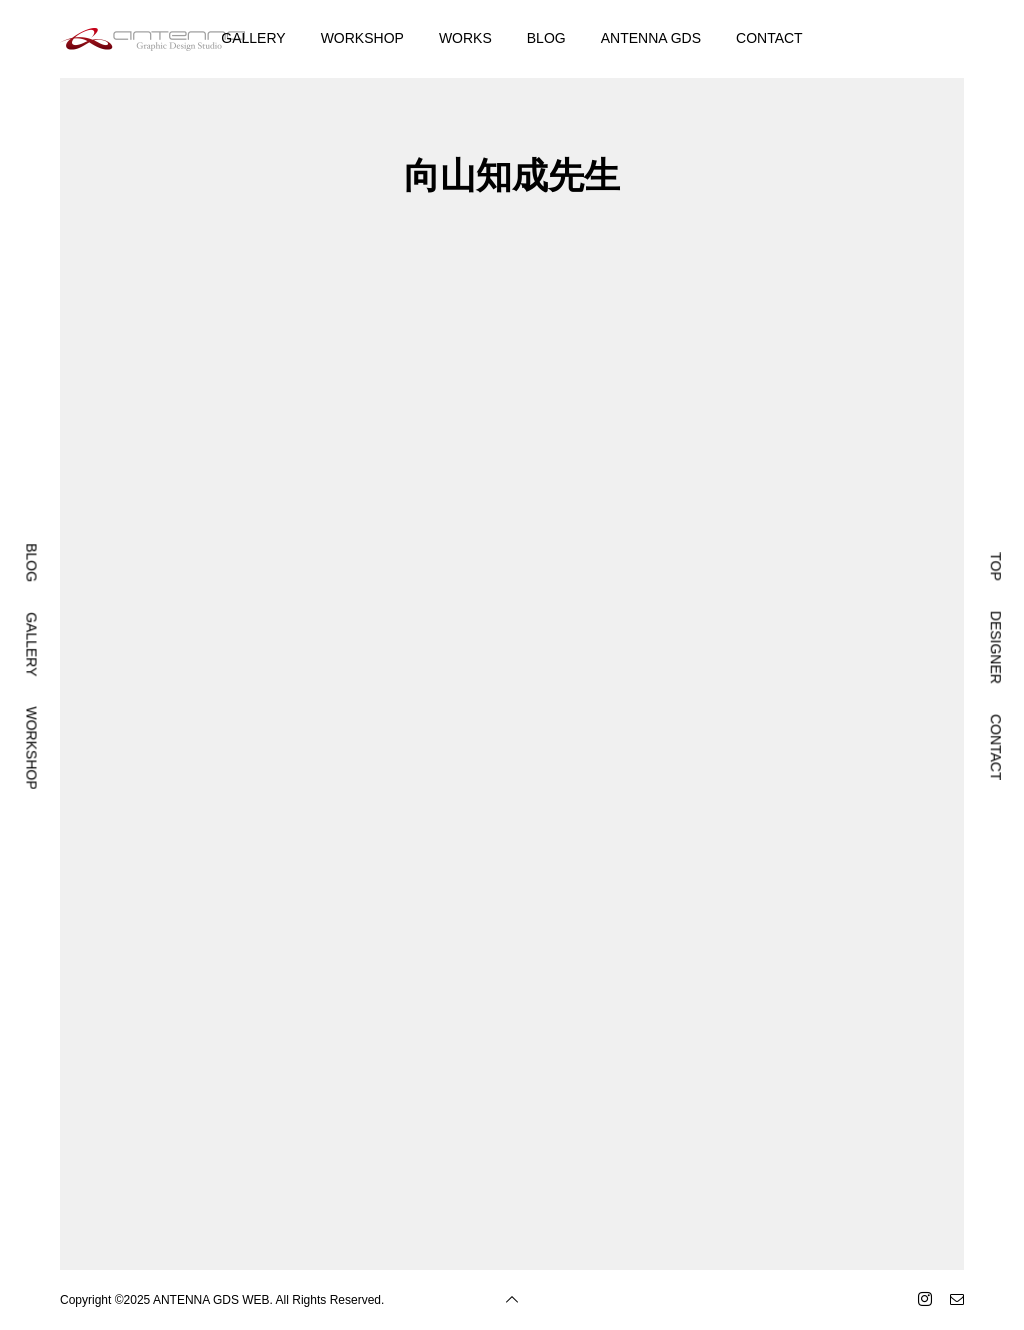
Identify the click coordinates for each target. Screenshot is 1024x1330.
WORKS (465, 38)
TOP (996, 566)
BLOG (546, 38)
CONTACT (769, 38)
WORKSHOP (362, 38)
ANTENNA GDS (651, 38)
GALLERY (253, 38)
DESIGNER (996, 647)
